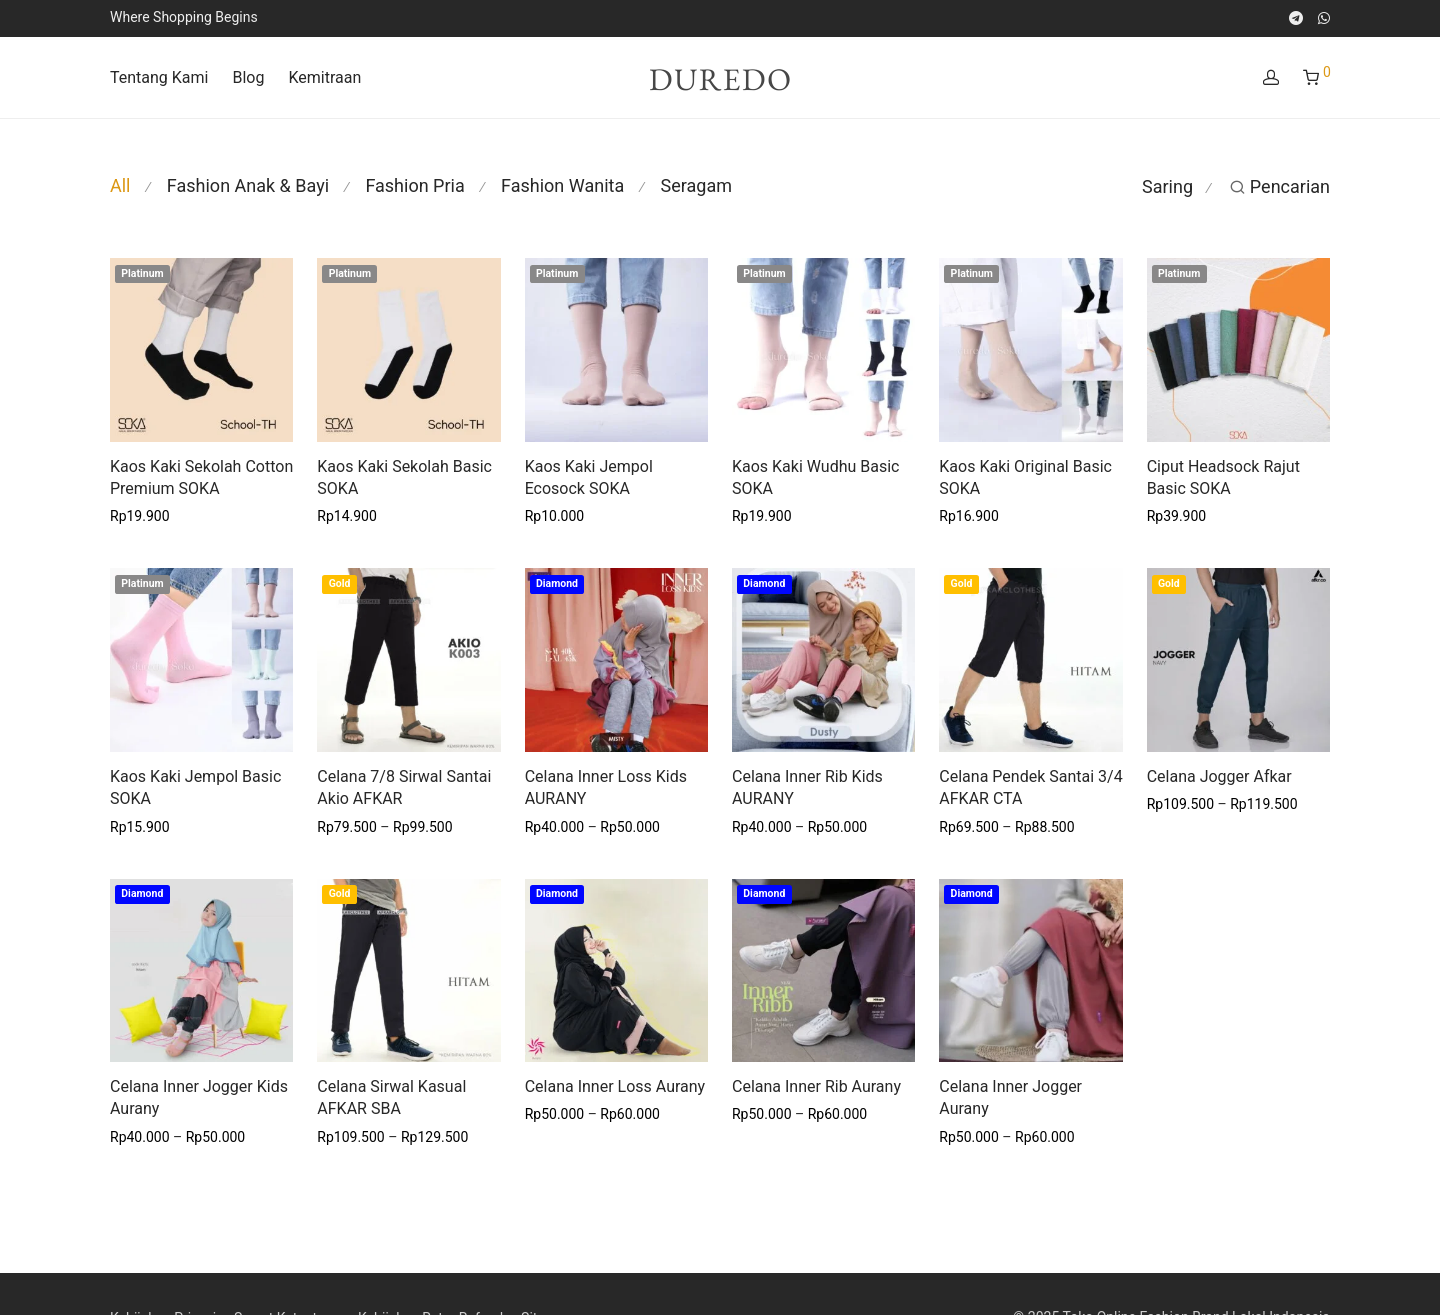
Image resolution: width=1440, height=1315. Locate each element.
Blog (248, 77)
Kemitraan (324, 77)
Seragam (696, 185)
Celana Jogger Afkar (1219, 776)
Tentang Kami (159, 77)
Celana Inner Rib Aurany (816, 1086)
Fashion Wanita (562, 185)
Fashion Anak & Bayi (248, 185)
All (120, 185)
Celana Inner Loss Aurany (615, 1086)
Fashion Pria (414, 185)
